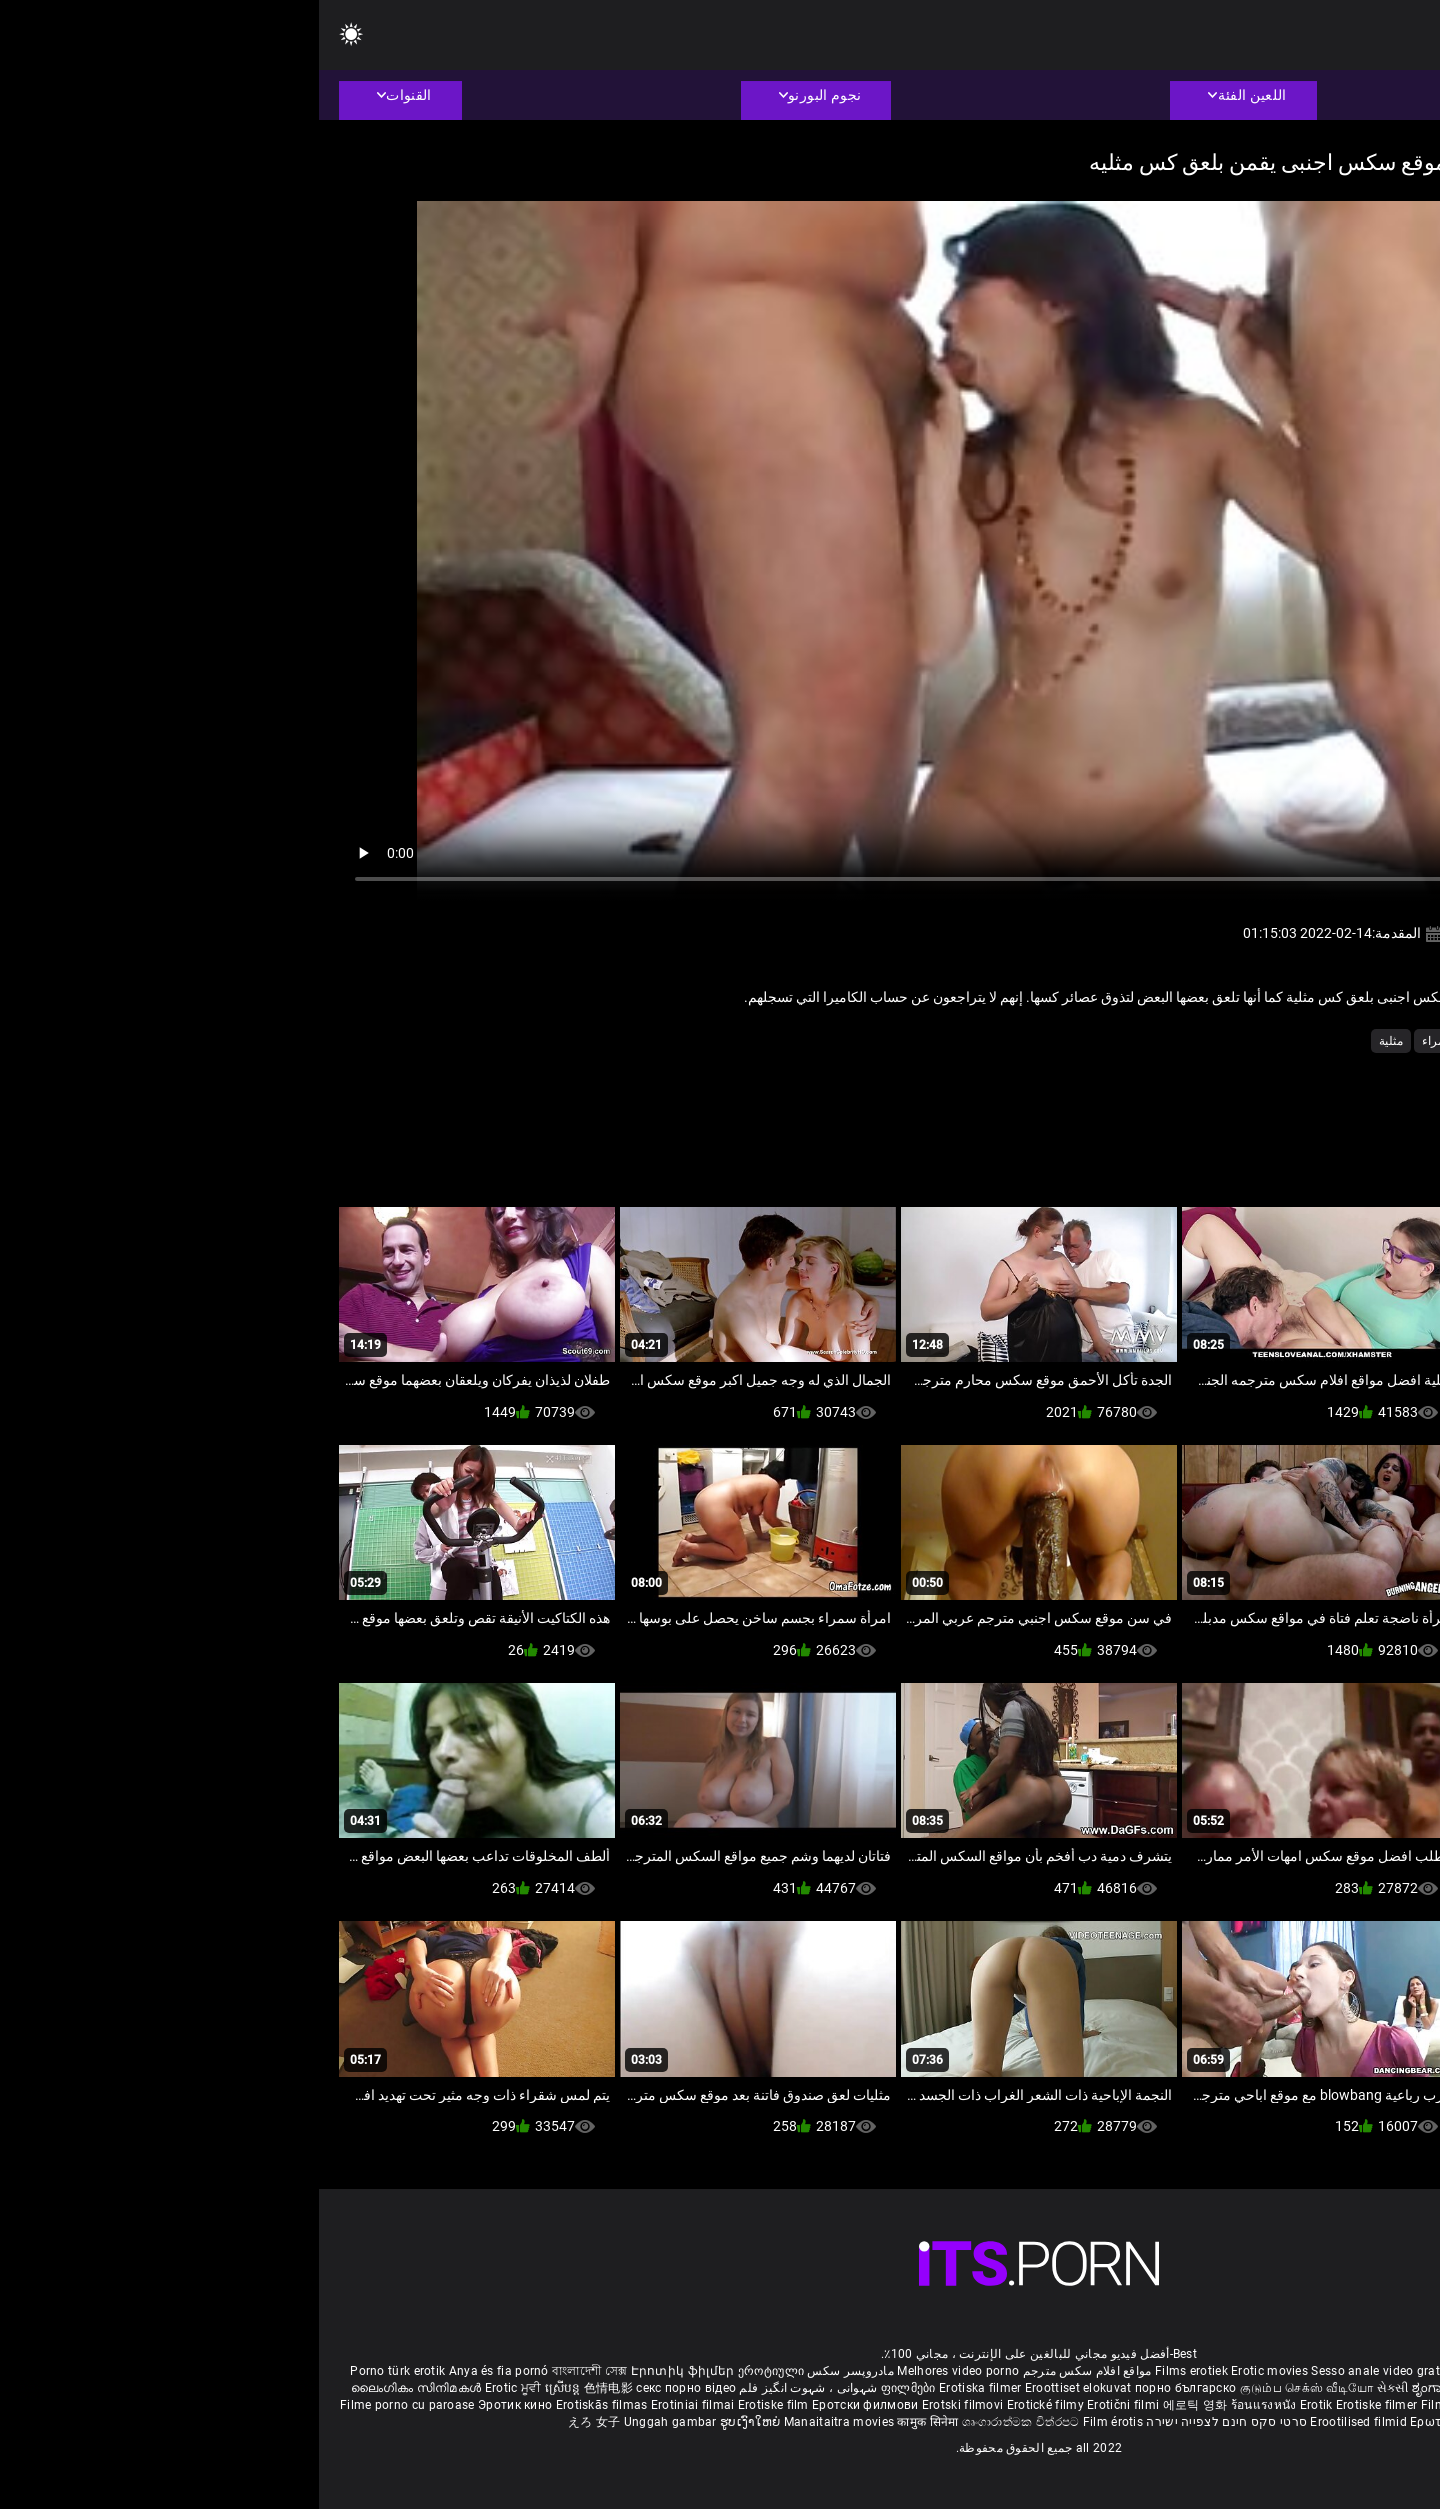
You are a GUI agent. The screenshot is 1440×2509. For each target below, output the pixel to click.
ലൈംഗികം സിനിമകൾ (99, 2388)
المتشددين (1181, 1041)
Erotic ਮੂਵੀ (196, 2388)
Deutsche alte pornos (1349, 2371)
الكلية (1288, 1041)
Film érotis (794, 2422)
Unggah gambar (353, 2422)
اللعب (1240, 1041)
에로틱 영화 (878, 2405)
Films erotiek (872, 2371)
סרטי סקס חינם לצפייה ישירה (907, 2422)
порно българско (867, 2388)
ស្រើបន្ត (245, 2388)
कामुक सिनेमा (610, 2422)
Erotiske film (456, 2405)
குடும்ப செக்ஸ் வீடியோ (988, 2388)
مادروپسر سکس (531, 2371)
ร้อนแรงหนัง (946, 2405)
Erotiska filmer (663, 2388)
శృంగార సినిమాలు (1302, 2388)
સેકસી (1074, 2388)
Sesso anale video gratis (1061, 2371)
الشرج (1337, 1041)
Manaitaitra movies (522, 2422)
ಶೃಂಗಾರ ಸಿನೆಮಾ (1133, 2388)
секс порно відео (367, 2388)
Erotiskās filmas (284, 2405)
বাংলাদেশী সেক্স (270, 2371)
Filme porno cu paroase (88, 2405)
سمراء (1119, 1041)
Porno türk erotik (78, 2371)
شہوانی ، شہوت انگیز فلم (487, 2388)
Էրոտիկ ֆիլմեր (365, 2371)
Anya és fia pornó (180, 2371)
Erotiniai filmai (375, 2405)
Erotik (999, 2405)
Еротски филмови (548, 2405)
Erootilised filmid (1041, 2422)
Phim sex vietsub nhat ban (1210, 2371)
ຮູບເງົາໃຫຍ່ (433, 2422)
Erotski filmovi (645, 2405)
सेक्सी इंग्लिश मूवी (1213, 2388)
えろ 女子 (275, 2422)
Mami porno (1249, 2405)
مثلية (1072, 1041)
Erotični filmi (806, 2405)
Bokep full (1391, 2405)
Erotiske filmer (1059, 2405)
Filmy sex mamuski (1157, 2405)
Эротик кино (198, 2405)
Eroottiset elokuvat (761, 2388)
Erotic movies (952, 2371)
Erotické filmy (728, 2405)
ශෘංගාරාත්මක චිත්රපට (703, 2422)
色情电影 (291, 2388)
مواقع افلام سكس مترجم (768, 2371)
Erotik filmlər (1325, 2405)
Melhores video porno (639, 2371)
